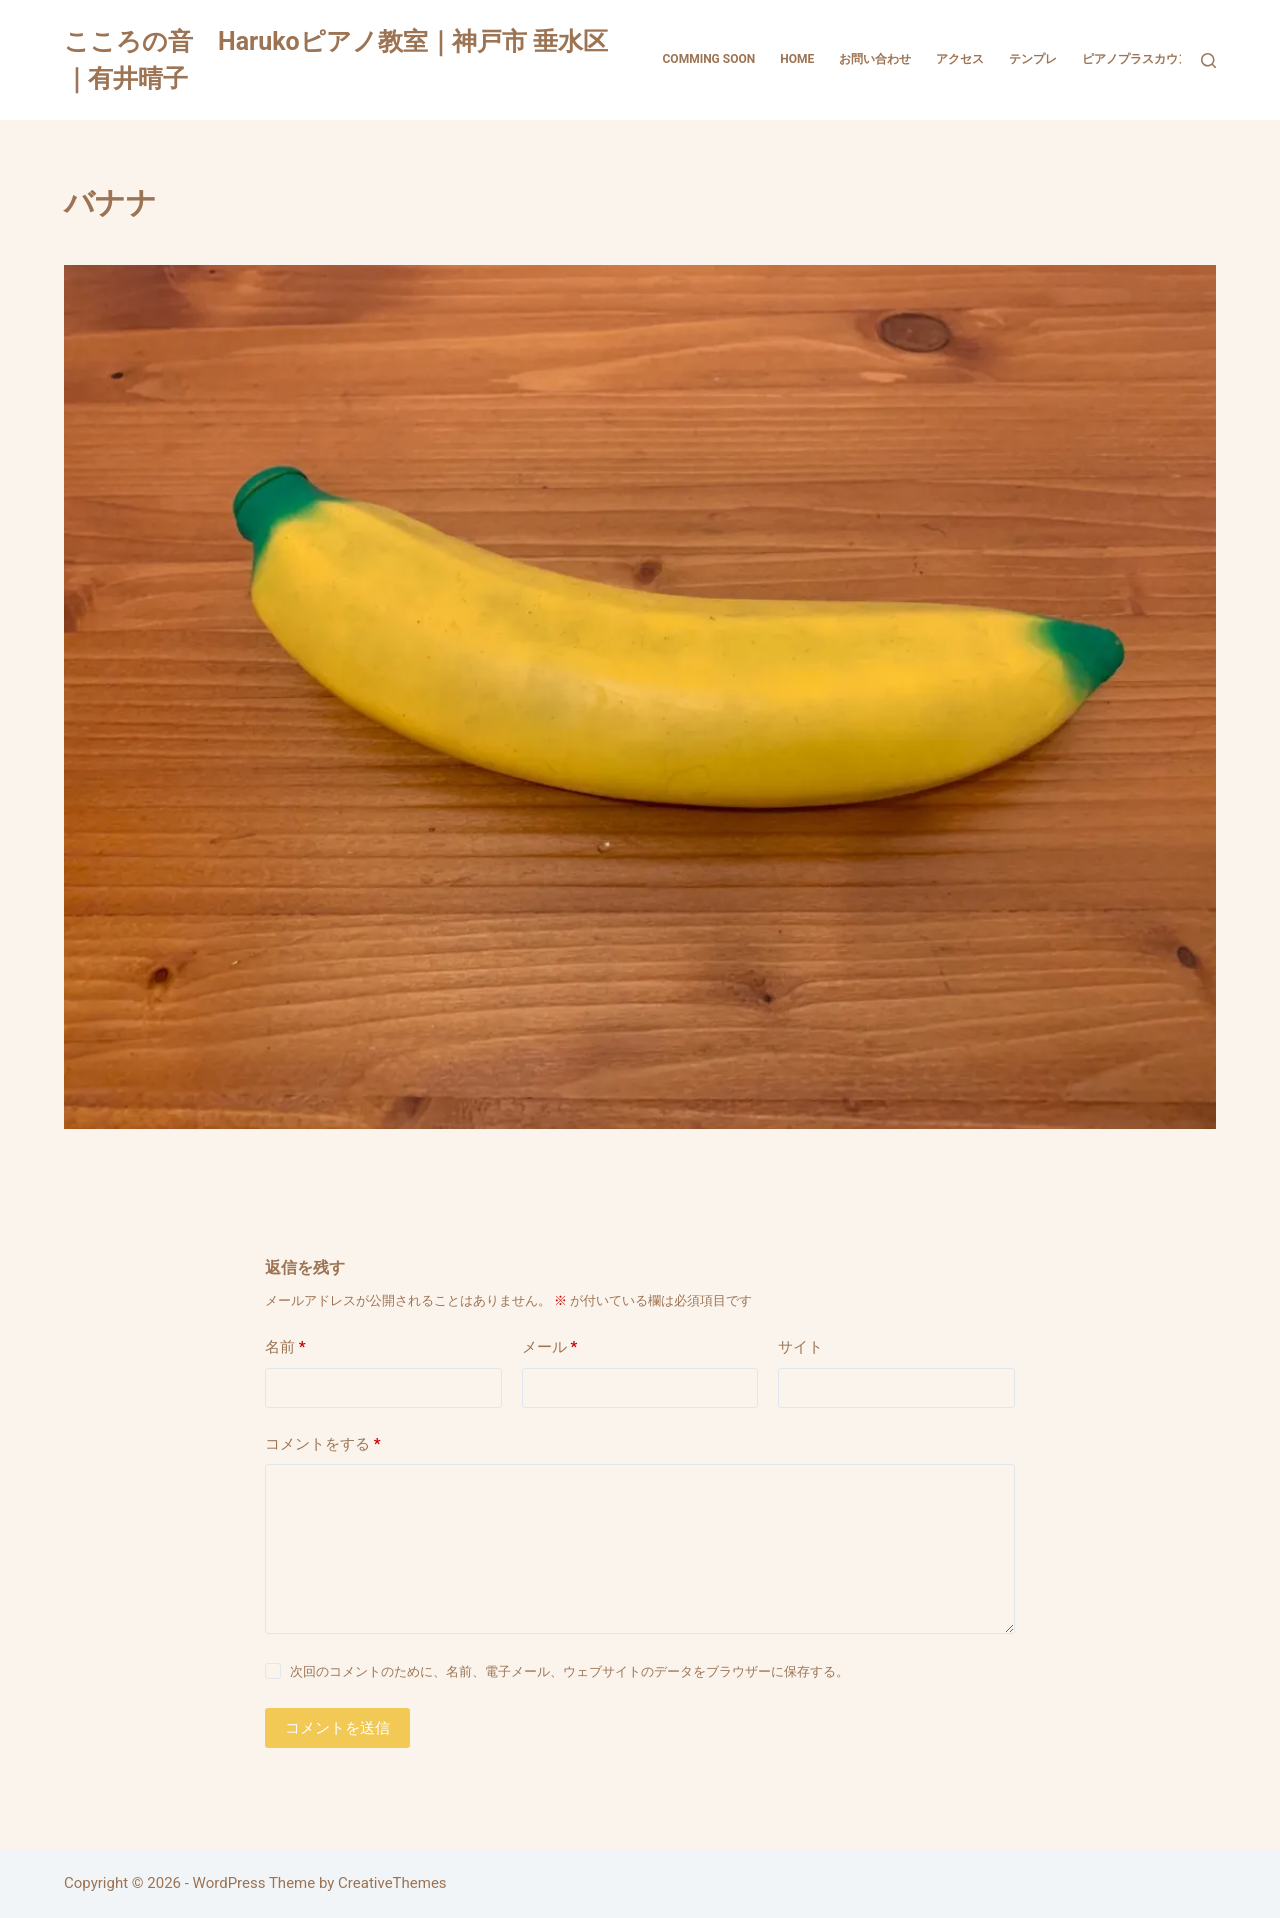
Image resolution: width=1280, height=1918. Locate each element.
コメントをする (323, 1444)
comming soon (709, 59)
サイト (800, 1347)
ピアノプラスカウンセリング (1160, 59)
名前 (285, 1347)
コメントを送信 (337, 1728)
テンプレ (1033, 59)
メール (550, 1347)
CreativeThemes (392, 1883)
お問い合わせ (875, 59)
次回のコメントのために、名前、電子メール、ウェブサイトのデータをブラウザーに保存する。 (569, 1671)
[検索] (1208, 60)
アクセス (960, 59)
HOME (797, 59)
